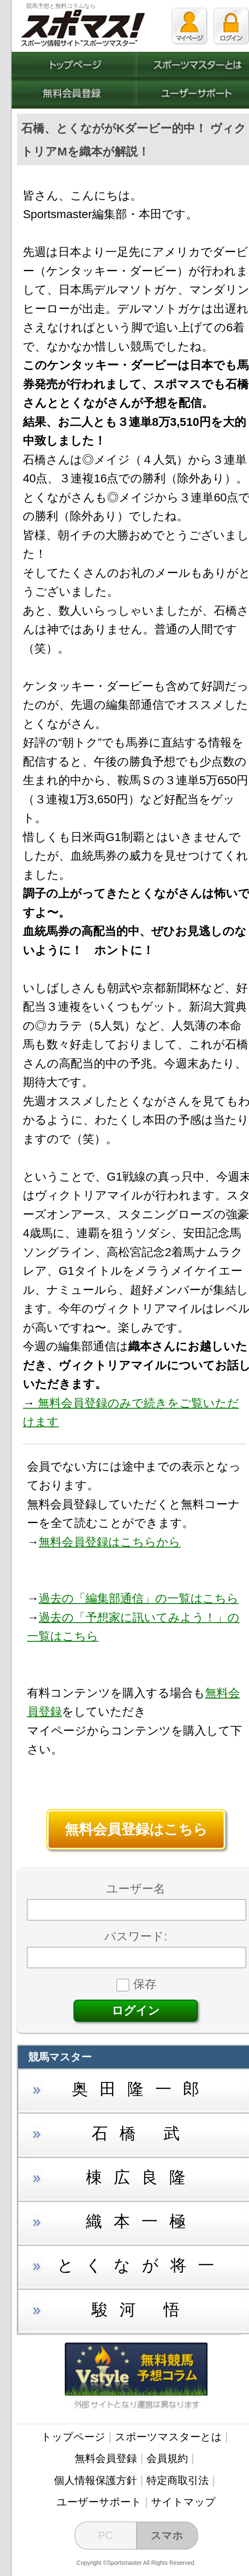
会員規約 (167, 2458)
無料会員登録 (106, 2458)
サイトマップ (183, 2502)
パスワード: (135, 1936)
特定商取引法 (177, 2480)
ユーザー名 (135, 1888)
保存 (137, 1984)
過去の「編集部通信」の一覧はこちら (139, 1598)
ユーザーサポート (99, 2502)
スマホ (167, 2535)
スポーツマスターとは (168, 2436)
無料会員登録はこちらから (110, 1542)
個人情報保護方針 (95, 2480)
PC (105, 2535)
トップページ (73, 2436)
